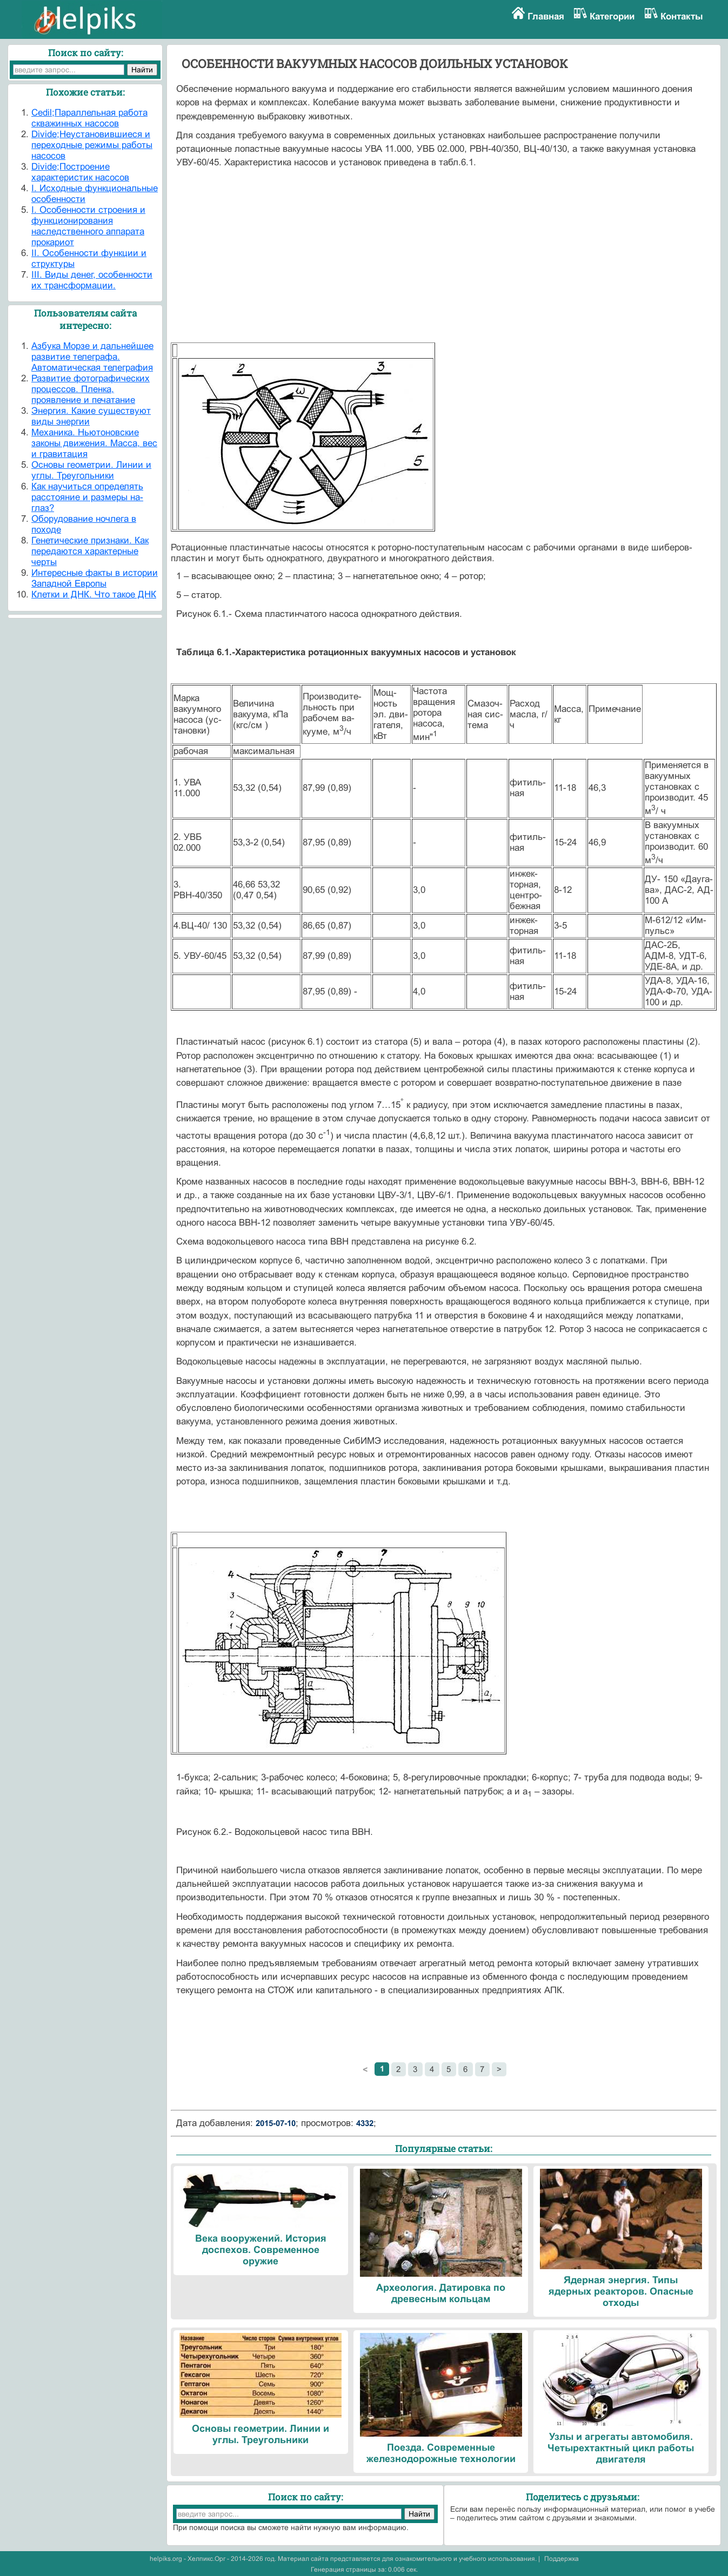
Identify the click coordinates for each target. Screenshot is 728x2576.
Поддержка (561, 2558)
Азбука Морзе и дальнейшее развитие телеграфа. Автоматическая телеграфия (92, 357)
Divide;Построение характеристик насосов (80, 172)
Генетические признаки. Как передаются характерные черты (90, 551)
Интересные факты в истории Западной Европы (94, 578)
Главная (545, 16)
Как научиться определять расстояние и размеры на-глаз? (87, 497)
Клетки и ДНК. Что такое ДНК (93, 594)
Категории (612, 16)
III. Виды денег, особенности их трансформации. (91, 280)
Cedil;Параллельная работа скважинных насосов (89, 118)
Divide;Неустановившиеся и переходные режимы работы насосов (91, 145)
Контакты (681, 16)
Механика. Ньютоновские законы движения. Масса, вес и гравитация (94, 443)
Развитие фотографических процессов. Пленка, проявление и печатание (90, 389)
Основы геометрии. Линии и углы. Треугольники (91, 470)
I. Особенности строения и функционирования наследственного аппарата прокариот (88, 226)
